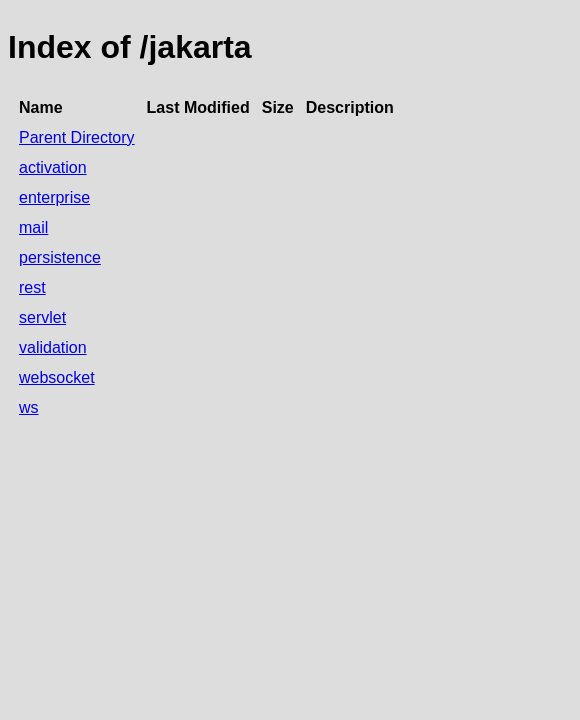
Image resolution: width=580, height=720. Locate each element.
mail (33, 227)
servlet (42, 317)
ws (29, 407)
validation (53, 347)
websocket (57, 377)
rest (32, 287)
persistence (60, 257)
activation (53, 167)
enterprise (54, 197)
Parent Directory (77, 137)
